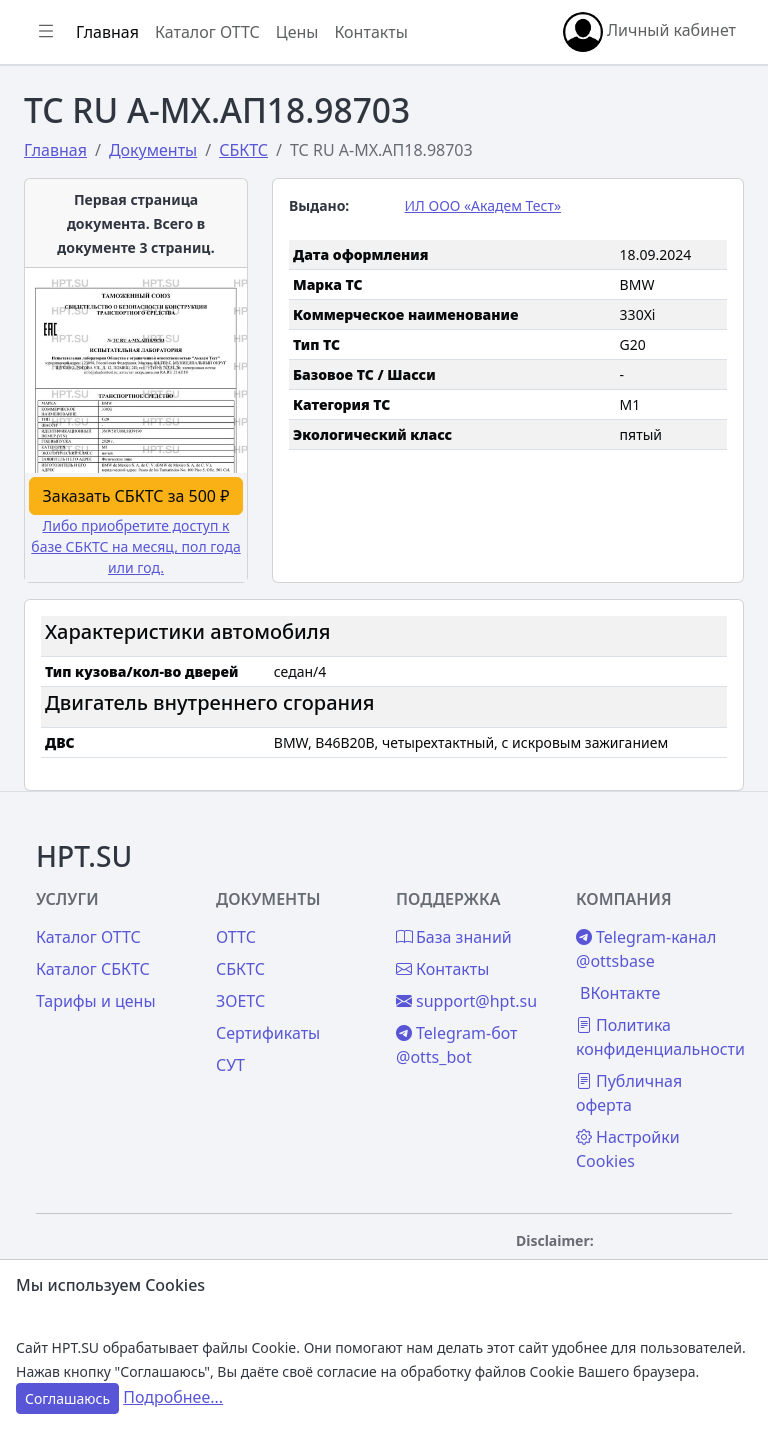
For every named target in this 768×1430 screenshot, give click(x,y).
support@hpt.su (466, 1001)
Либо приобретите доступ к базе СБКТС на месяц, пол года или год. (135, 546)
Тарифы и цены (96, 1001)
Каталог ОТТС (207, 32)
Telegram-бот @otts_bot (457, 1045)
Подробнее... (173, 1397)
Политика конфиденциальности (660, 1037)
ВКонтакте (620, 993)
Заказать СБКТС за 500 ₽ (136, 496)
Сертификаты (268, 1033)
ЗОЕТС (240, 1001)
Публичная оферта (629, 1093)
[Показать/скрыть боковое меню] (46, 32)
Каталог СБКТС (93, 969)
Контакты (370, 32)
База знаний (454, 937)
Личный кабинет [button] (649, 32)
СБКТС (240, 969)
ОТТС (236, 937)
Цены (297, 32)
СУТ (230, 1065)
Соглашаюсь (67, 1398)
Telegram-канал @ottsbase (646, 949)
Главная (107, 32)
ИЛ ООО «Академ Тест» (483, 205)
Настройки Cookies (628, 1149)
